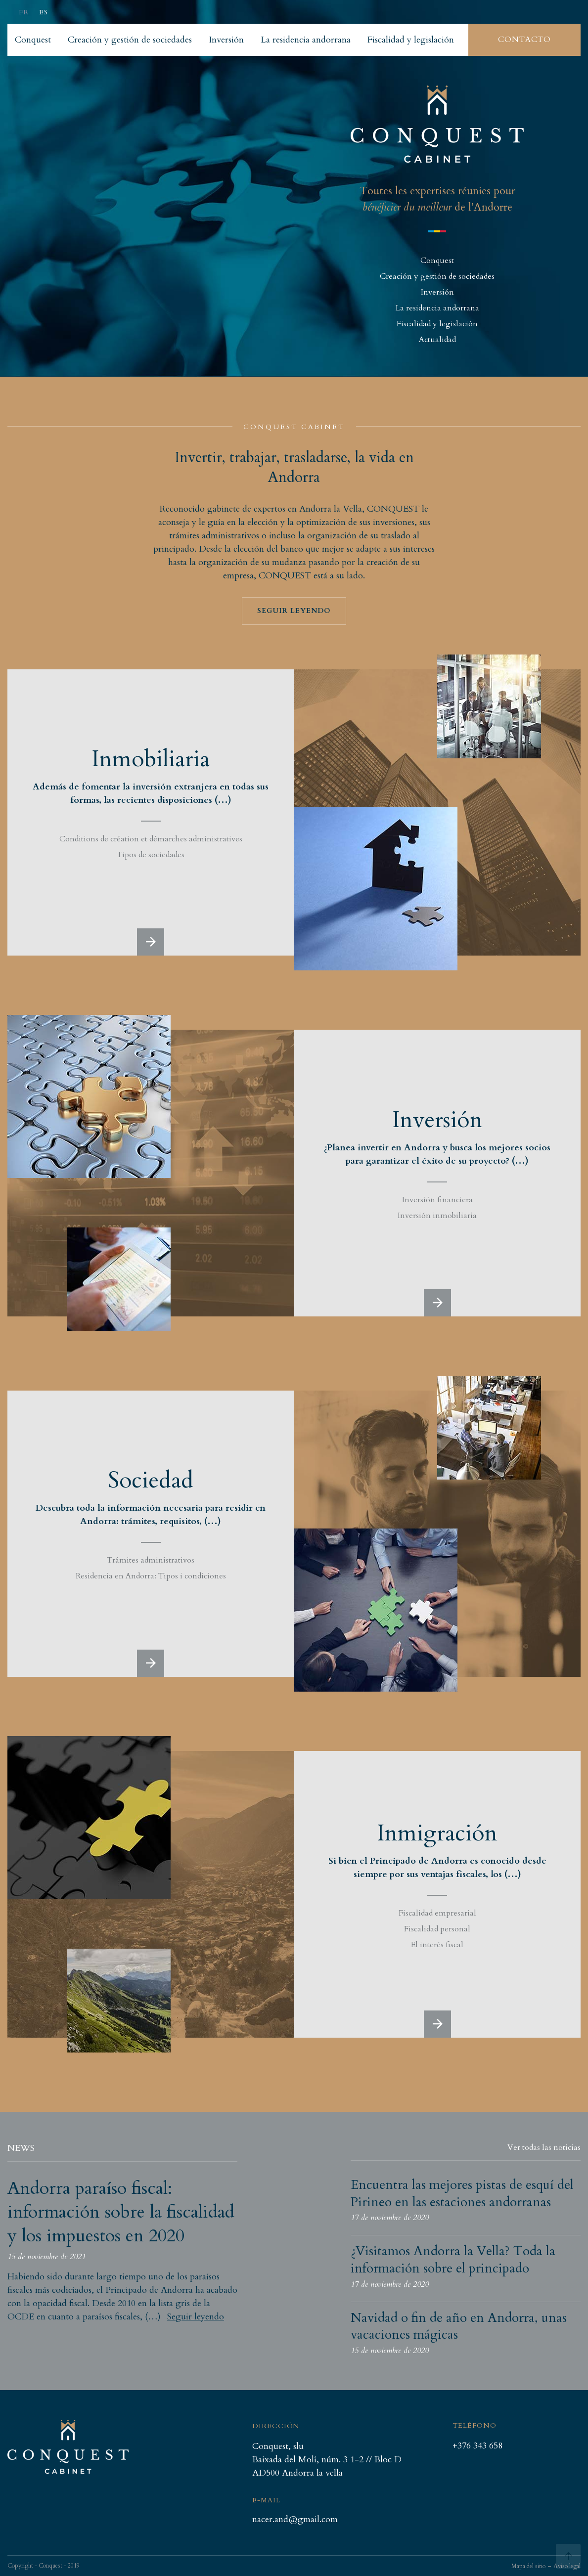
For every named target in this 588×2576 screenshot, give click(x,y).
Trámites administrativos (150, 1560)
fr (24, 12)
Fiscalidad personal (437, 1928)
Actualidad (437, 339)
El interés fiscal (437, 1944)
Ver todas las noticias (544, 2147)
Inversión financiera (437, 1199)
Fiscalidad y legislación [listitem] (410, 40)
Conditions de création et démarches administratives (150, 838)
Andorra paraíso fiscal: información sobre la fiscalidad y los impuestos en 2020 (120, 2212)
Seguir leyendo (294, 610)
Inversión (437, 292)
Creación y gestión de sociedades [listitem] (130, 40)
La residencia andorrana (437, 308)
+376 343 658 (477, 2446)
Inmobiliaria (150, 759)
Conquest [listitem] (33, 40)
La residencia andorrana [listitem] (306, 40)
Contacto (524, 39)
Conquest (437, 260)
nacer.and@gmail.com (295, 2520)
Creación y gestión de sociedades (437, 276)
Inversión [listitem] (226, 40)
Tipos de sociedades (150, 854)
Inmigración (437, 1833)
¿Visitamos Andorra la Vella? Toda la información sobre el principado (453, 2259)
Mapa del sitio (528, 2566)
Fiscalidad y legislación (437, 323)
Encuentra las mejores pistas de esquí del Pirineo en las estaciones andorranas (462, 2193)
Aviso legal (567, 2566)
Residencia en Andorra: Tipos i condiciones (151, 1576)
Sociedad (150, 1480)
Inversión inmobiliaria (437, 1215)
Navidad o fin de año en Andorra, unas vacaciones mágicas (459, 2326)
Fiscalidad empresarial (437, 1913)
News (21, 2148)
